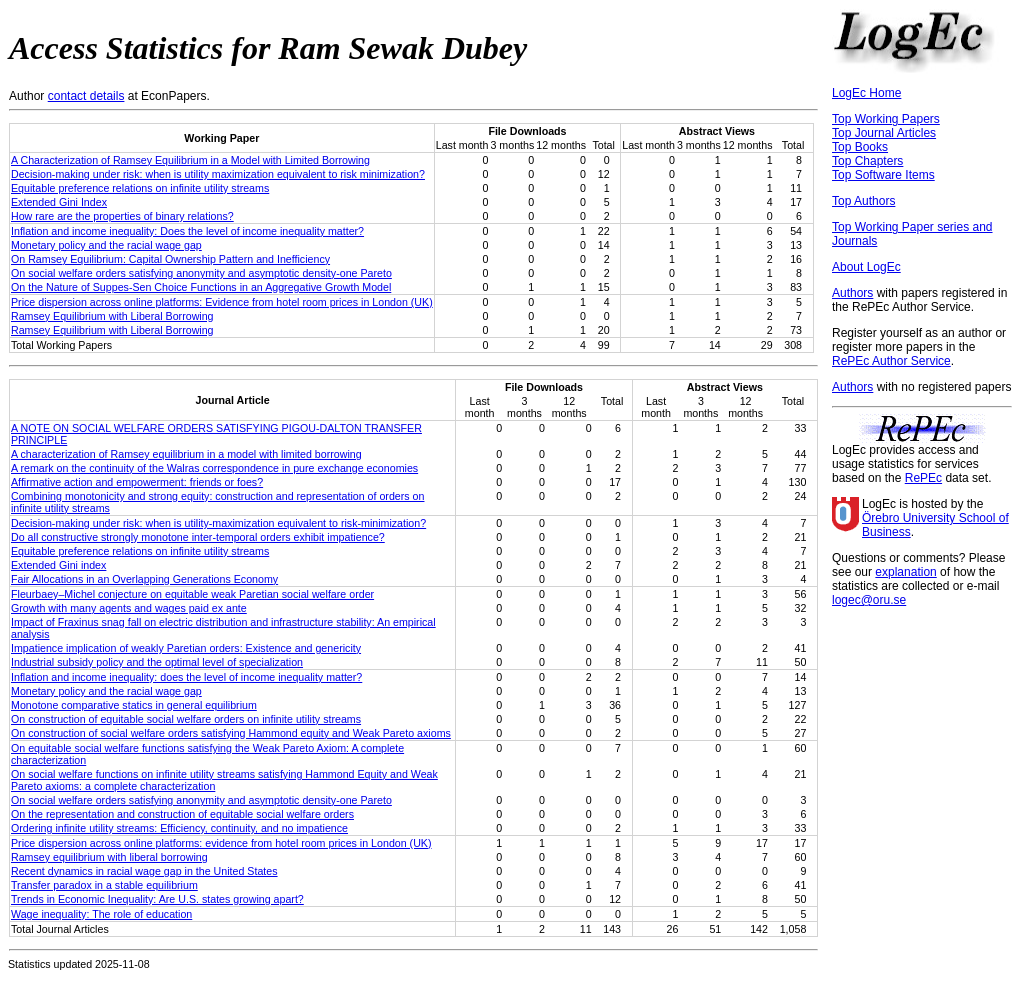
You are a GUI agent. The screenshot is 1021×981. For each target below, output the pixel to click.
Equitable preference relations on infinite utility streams (140, 188)
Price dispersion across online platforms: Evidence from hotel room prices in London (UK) (222, 302)
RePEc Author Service (891, 361)
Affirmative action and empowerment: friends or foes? (137, 482)
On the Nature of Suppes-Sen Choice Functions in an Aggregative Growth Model (201, 287)
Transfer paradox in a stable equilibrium (104, 885)
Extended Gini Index (59, 202)
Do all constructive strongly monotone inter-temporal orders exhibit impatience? (198, 537)
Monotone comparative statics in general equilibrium (134, 705)
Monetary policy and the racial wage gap (106, 245)
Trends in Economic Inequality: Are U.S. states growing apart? (157, 899)
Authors (852, 293)
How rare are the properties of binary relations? (122, 216)
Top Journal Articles (884, 133)
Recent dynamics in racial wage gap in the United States (144, 871)
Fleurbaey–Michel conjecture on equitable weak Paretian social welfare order (192, 594)
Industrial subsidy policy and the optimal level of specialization (157, 662)
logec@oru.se (869, 600)
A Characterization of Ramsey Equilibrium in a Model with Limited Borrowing (190, 160)
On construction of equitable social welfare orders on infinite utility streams (186, 719)
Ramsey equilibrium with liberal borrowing (109, 857)
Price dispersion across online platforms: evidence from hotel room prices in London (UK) (221, 843)
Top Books (860, 147)
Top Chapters (867, 161)
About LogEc (866, 267)
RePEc (923, 478)
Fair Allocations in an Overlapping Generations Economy (144, 579)
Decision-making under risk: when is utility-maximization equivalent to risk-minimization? (218, 523)
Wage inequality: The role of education (101, 914)
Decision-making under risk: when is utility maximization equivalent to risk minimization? (218, 174)
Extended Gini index (58, 565)
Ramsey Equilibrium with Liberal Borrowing (112, 316)
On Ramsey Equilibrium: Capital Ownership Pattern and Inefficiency (170, 259)
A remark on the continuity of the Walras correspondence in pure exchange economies (214, 468)
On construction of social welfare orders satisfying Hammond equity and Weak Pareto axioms (231, 733)
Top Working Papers (886, 119)
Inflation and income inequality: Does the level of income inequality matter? (187, 231)
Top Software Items (883, 175)
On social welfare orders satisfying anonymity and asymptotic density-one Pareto (201, 273)
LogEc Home (866, 93)
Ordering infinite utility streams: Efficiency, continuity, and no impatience (179, 828)
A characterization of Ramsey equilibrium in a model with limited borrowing (186, 454)
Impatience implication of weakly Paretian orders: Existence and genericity (186, 648)
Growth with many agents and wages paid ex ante (129, 608)
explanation (905, 572)
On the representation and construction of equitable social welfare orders (182, 814)
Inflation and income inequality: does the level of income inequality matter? (186, 677)
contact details (86, 96)
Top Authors (863, 201)
